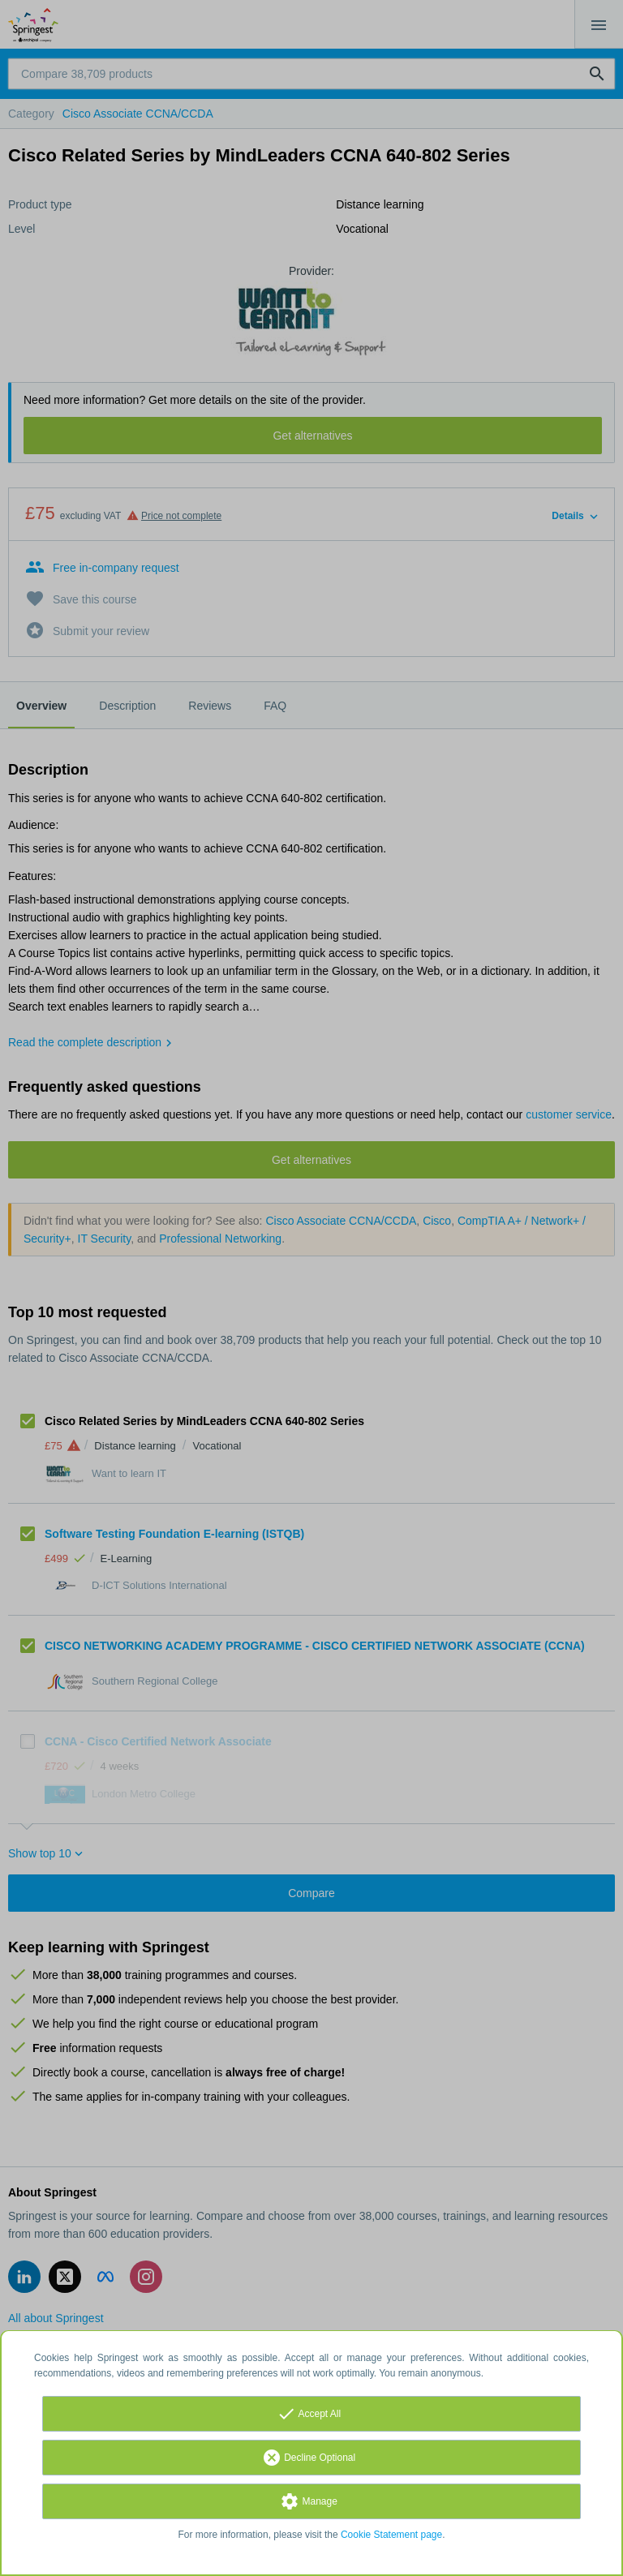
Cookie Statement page (391, 2534)
